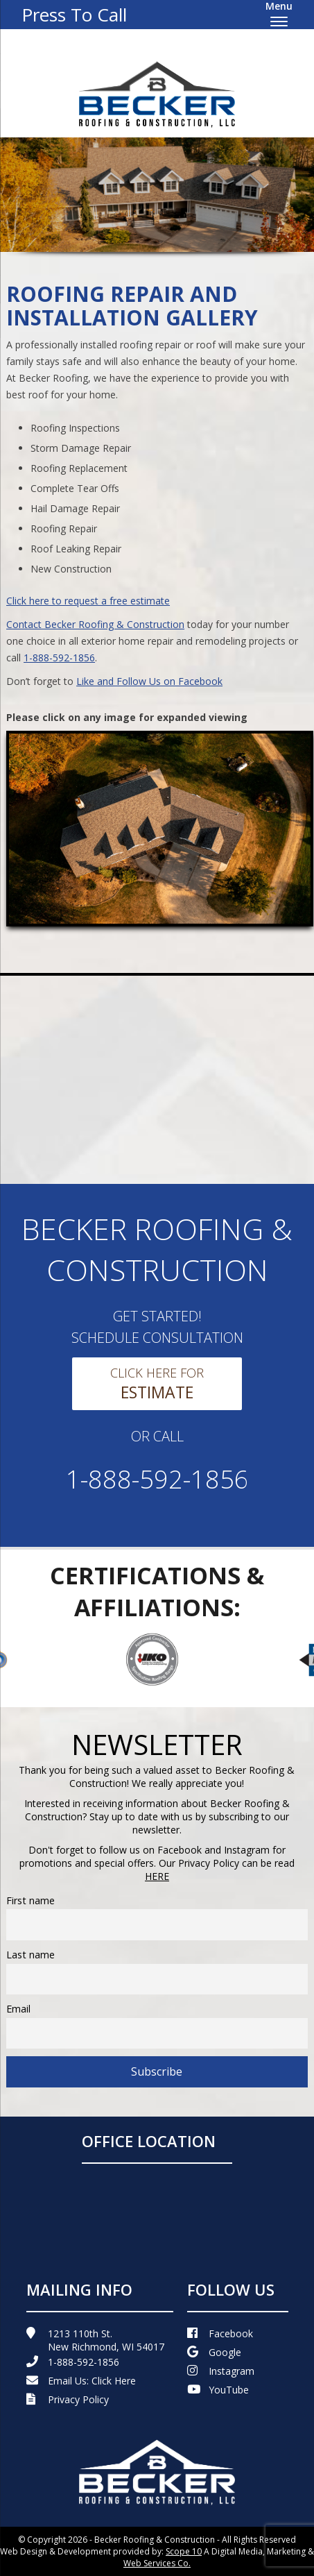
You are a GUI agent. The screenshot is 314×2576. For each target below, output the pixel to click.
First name (30, 1900)
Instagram (220, 2371)
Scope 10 (184, 2551)
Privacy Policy (67, 2399)
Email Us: (81, 2380)
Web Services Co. (157, 2563)
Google (214, 2352)
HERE (157, 1876)
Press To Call (74, 14)
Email (18, 2008)
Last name (30, 1954)
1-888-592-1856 (59, 657)
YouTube (218, 2389)
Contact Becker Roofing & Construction (95, 624)
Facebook (220, 2333)
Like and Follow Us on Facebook (149, 681)
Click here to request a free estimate (88, 600)
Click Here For (157, 1383)
